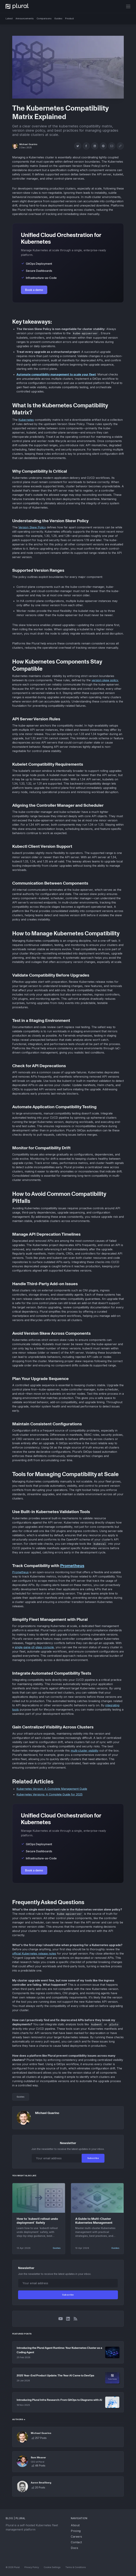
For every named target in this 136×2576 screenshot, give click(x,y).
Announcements (25, 18)
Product (69, 18)
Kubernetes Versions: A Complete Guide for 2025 (49, 1794)
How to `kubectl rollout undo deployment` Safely (37, 2221)
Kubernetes (26, 419)
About (75, 2525)
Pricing (76, 2531)
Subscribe (93, 2158)
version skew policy (105, 680)
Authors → (18, 2419)
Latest (9, 18)
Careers (76, 2536)
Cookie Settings (52, 2567)
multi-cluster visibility (84, 1750)
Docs (74, 2548)
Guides (58, 18)
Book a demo (34, 290)
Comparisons (44, 18)
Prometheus (72, 1566)
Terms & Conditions (75, 2567)
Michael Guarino (28, 144)
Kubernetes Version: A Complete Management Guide (51, 1789)
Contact (76, 2542)
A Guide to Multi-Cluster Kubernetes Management (93, 2221)
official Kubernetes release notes (34, 1953)
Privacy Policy (31, 2567)
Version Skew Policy (32, 527)
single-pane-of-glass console (34, 1647)
